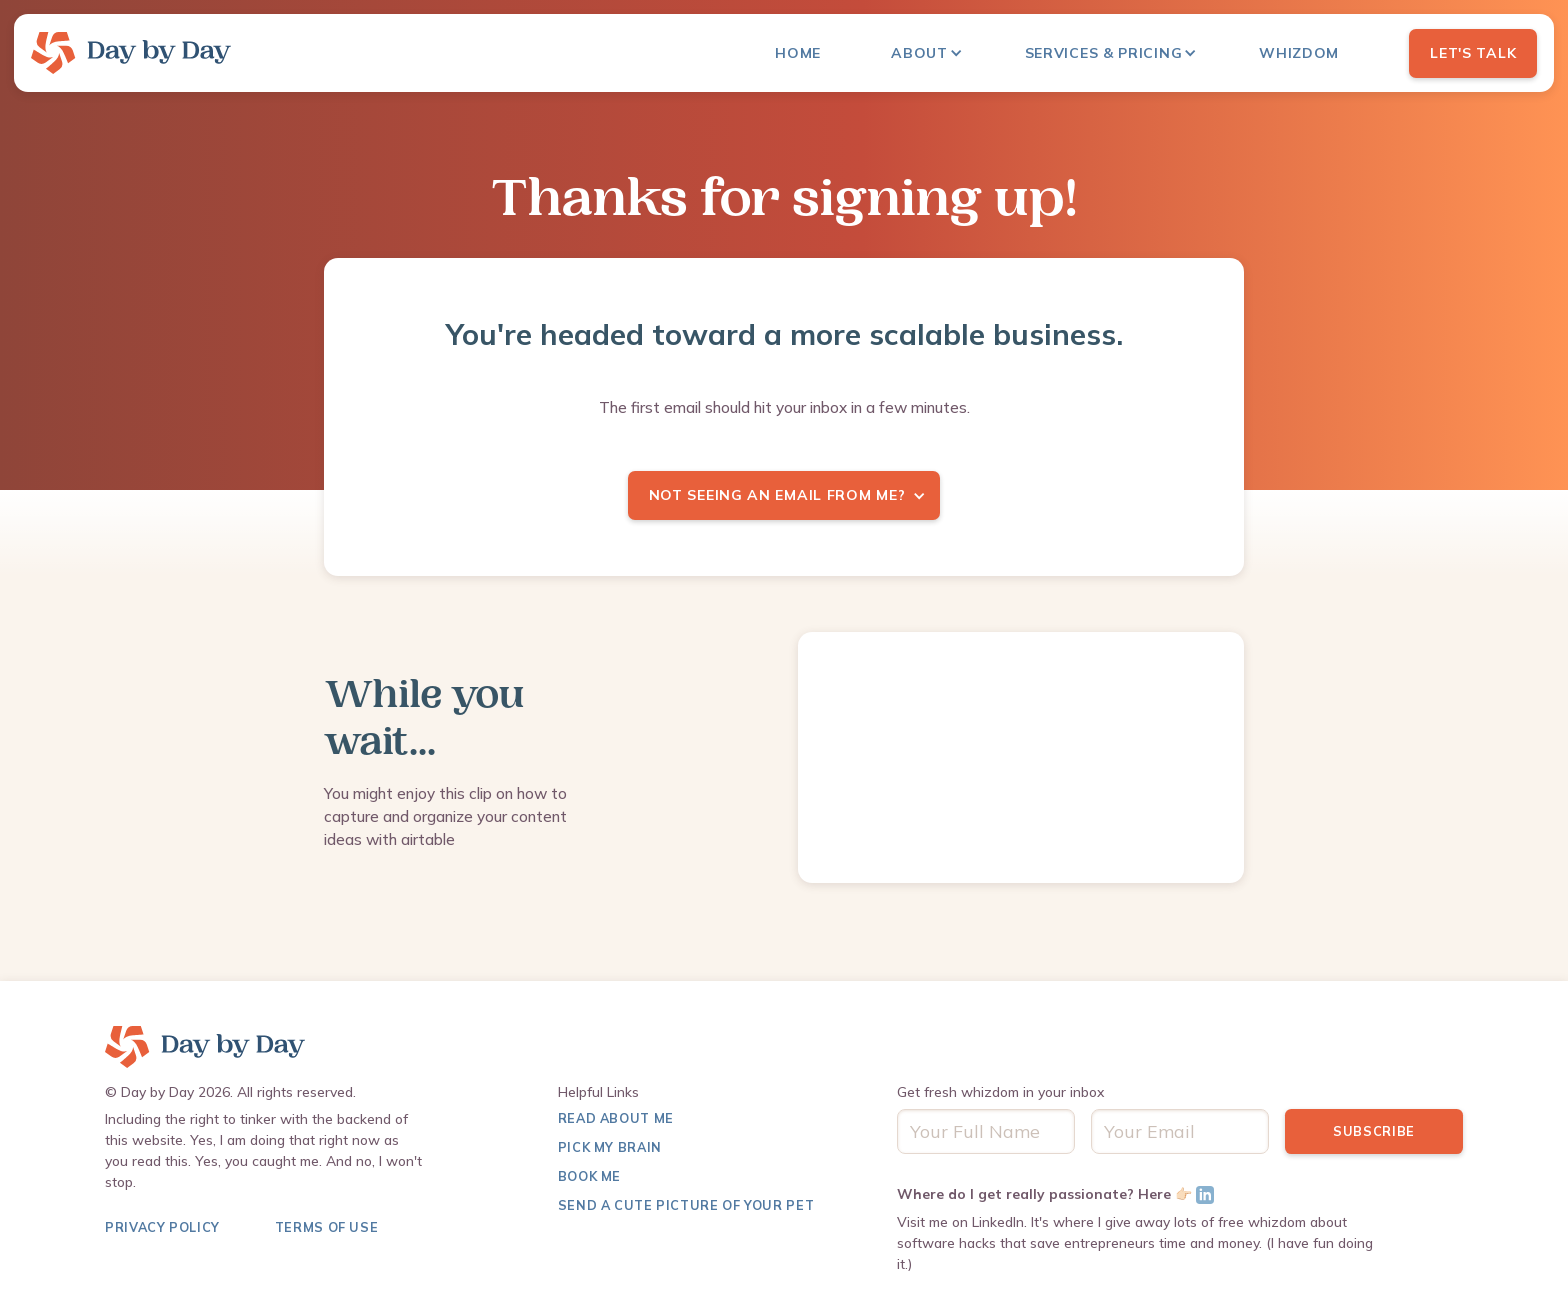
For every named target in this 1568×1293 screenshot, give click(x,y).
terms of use (327, 1227)
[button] (937, 53)
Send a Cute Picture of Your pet (686, 1205)
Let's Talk (1473, 53)
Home (798, 53)
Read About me (616, 1118)
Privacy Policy (162, 1227)
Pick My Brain (610, 1147)
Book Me (589, 1176)
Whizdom (1299, 53)
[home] (131, 53)
